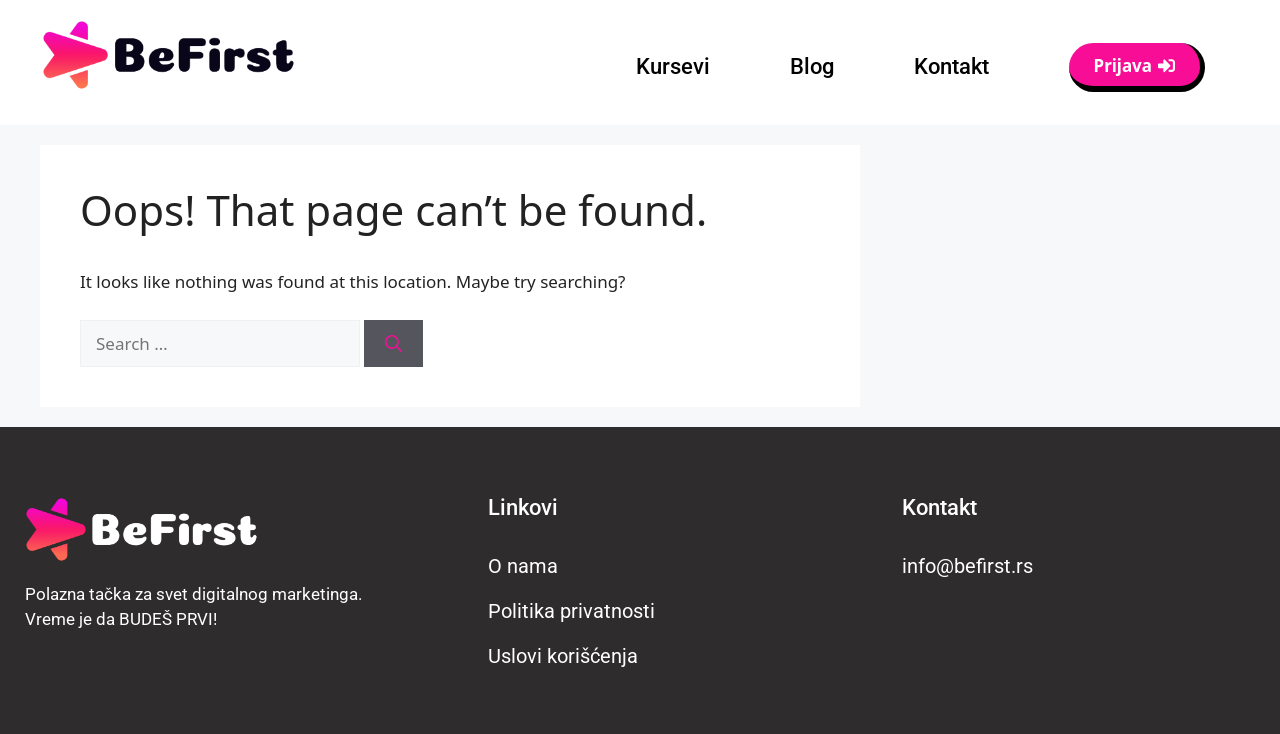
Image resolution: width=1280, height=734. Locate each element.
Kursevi (673, 66)
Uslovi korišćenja (563, 656)
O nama (523, 566)
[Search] (393, 344)
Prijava (1134, 65)
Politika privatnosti (571, 611)
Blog (812, 66)
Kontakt (951, 66)
